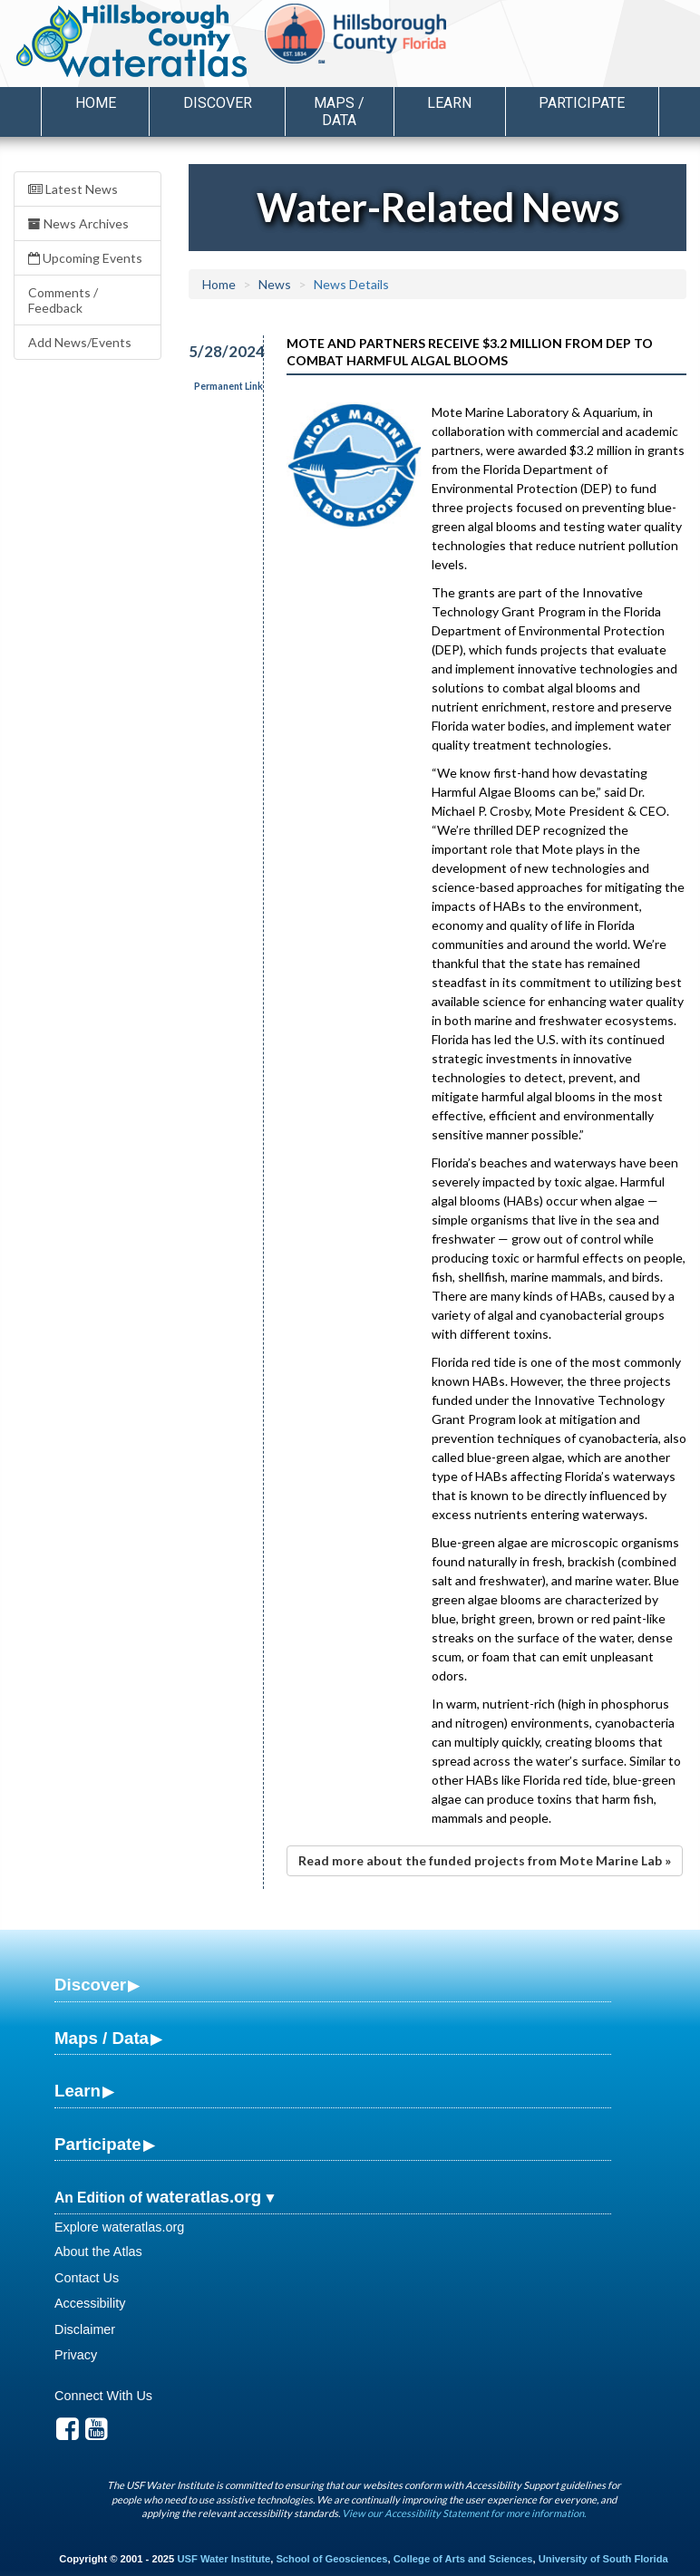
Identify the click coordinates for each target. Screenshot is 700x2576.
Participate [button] (582, 102)
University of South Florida (603, 2558)
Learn (77, 2090)
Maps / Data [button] (339, 111)
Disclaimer (84, 2329)
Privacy (75, 2355)
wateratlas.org (203, 2196)
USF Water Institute (223, 2558)
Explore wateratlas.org (119, 2227)
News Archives (78, 223)
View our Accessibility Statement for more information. (464, 2513)
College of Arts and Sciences (463, 2558)
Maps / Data (101, 2038)
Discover (90, 1984)
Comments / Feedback (63, 300)
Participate (97, 2144)
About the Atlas (98, 2251)
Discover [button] (217, 102)
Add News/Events (79, 342)
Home (95, 102)
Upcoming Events (85, 258)
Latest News (73, 189)
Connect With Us (103, 2395)
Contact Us (86, 2278)
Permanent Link (228, 386)
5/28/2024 (216, 351)
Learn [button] (449, 102)
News (274, 284)
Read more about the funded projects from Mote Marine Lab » (484, 1860)
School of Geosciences (331, 2558)
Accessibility (89, 2303)
